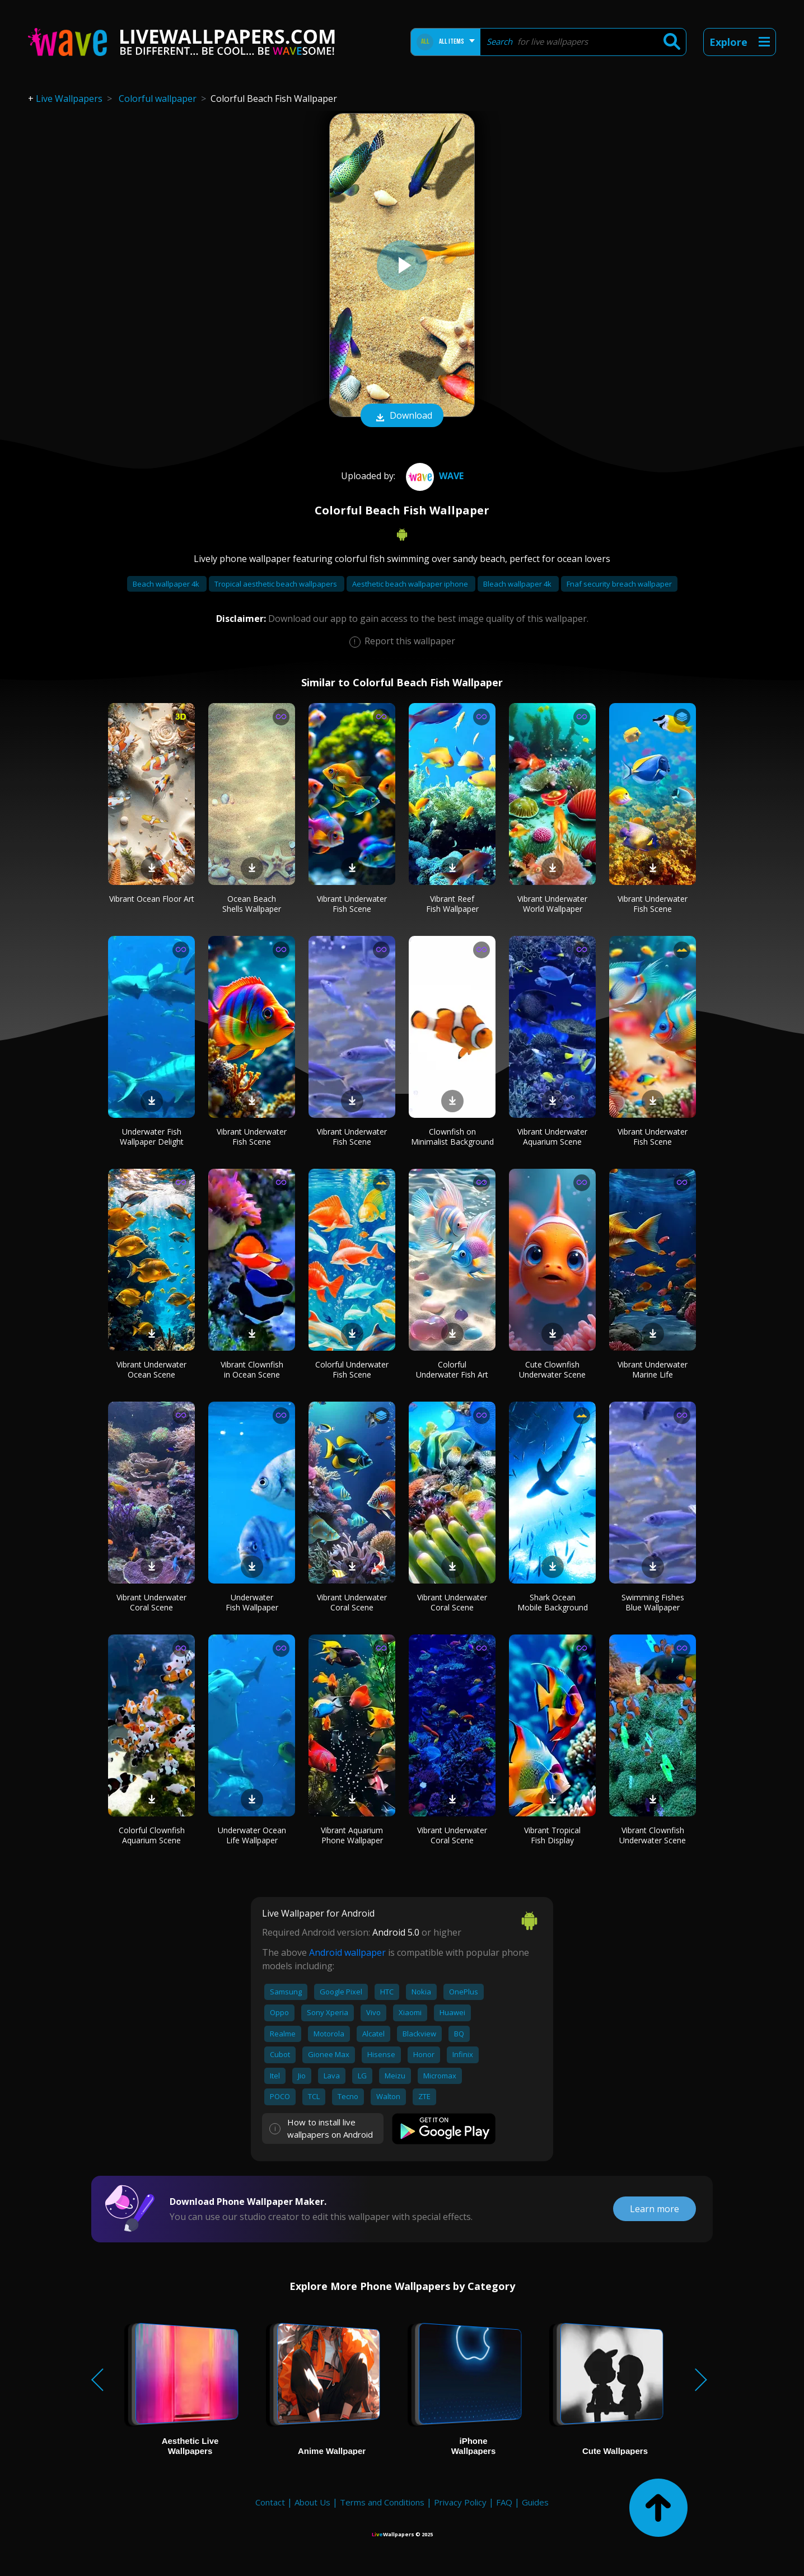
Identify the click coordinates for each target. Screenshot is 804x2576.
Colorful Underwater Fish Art (452, 1369)
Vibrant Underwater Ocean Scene (151, 1369)
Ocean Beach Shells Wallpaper (251, 903)
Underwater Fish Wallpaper (252, 1602)
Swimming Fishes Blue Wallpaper (652, 1602)
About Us (312, 2502)
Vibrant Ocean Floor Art (151, 898)
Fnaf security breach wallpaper (619, 584)
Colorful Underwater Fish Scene (352, 1369)
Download (402, 416)
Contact (270, 2502)
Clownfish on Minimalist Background (452, 1136)
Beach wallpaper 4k (167, 584)
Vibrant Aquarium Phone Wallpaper (352, 1835)
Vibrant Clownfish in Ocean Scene (252, 1369)
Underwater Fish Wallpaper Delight (152, 1136)
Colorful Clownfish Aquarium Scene (152, 1835)
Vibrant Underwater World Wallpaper (552, 903)
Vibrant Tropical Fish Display (552, 1835)
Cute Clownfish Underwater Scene (552, 1369)
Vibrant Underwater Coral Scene (151, 1602)
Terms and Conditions (382, 2502)
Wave (433, 476)
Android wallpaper (347, 1952)
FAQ (504, 2502)
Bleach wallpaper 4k (518, 584)
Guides (535, 2502)
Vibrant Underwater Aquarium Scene (552, 1136)
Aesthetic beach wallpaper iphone (411, 584)
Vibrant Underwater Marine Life (653, 1369)
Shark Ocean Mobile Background (552, 1602)
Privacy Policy (460, 2502)
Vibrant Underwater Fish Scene (352, 903)
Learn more (654, 2209)
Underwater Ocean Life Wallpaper (252, 1835)
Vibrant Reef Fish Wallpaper (452, 903)
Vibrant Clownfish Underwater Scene (652, 1835)
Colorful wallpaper (158, 98)
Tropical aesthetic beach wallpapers (276, 584)
